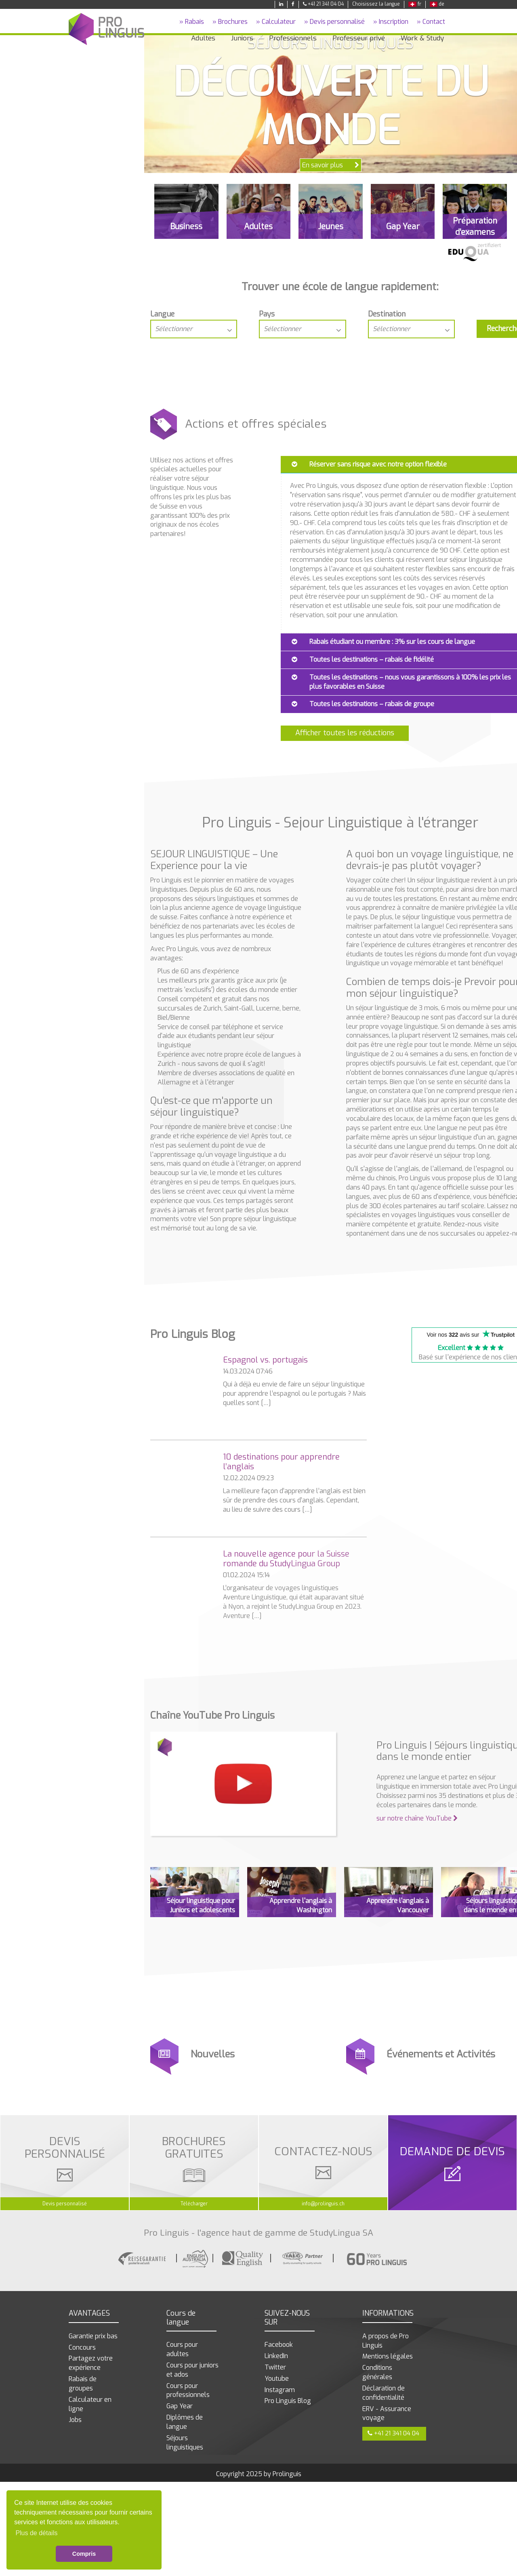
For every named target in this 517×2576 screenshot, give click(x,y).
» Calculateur (276, 21)
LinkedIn (276, 2356)
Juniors (242, 38)
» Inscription (390, 21)
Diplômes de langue (184, 2422)
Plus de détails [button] (36, 2533)
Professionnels (293, 38)
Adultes (203, 38)
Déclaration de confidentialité (383, 2393)
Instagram (280, 2390)
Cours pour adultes (182, 2349)
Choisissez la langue (376, 4)
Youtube (277, 2378)
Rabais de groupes (83, 2383)
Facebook (279, 2344)
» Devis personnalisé (334, 21)
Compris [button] (84, 2554)
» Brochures (230, 21)
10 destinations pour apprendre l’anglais (281, 1462)
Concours (82, 2347)
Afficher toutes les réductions (344, 733)
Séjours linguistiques (184, 2443)
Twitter (275, 2367)
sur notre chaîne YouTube (417, 1818)
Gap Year (179, 2406)
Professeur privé (358, 38)
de (437, 4)
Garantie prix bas (93, 2336)
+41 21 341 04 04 (323, 4)
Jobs (75, 2420)
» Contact (431, 21)
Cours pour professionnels (188, 2390)
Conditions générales (377, 2372)
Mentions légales (387, 2356)
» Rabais (191, 21)
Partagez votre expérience (91, 2363)
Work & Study (422, 38)
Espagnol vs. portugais (265, 1359)
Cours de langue (180, 2317)
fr (414, 4)
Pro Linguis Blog (288, 2401)
